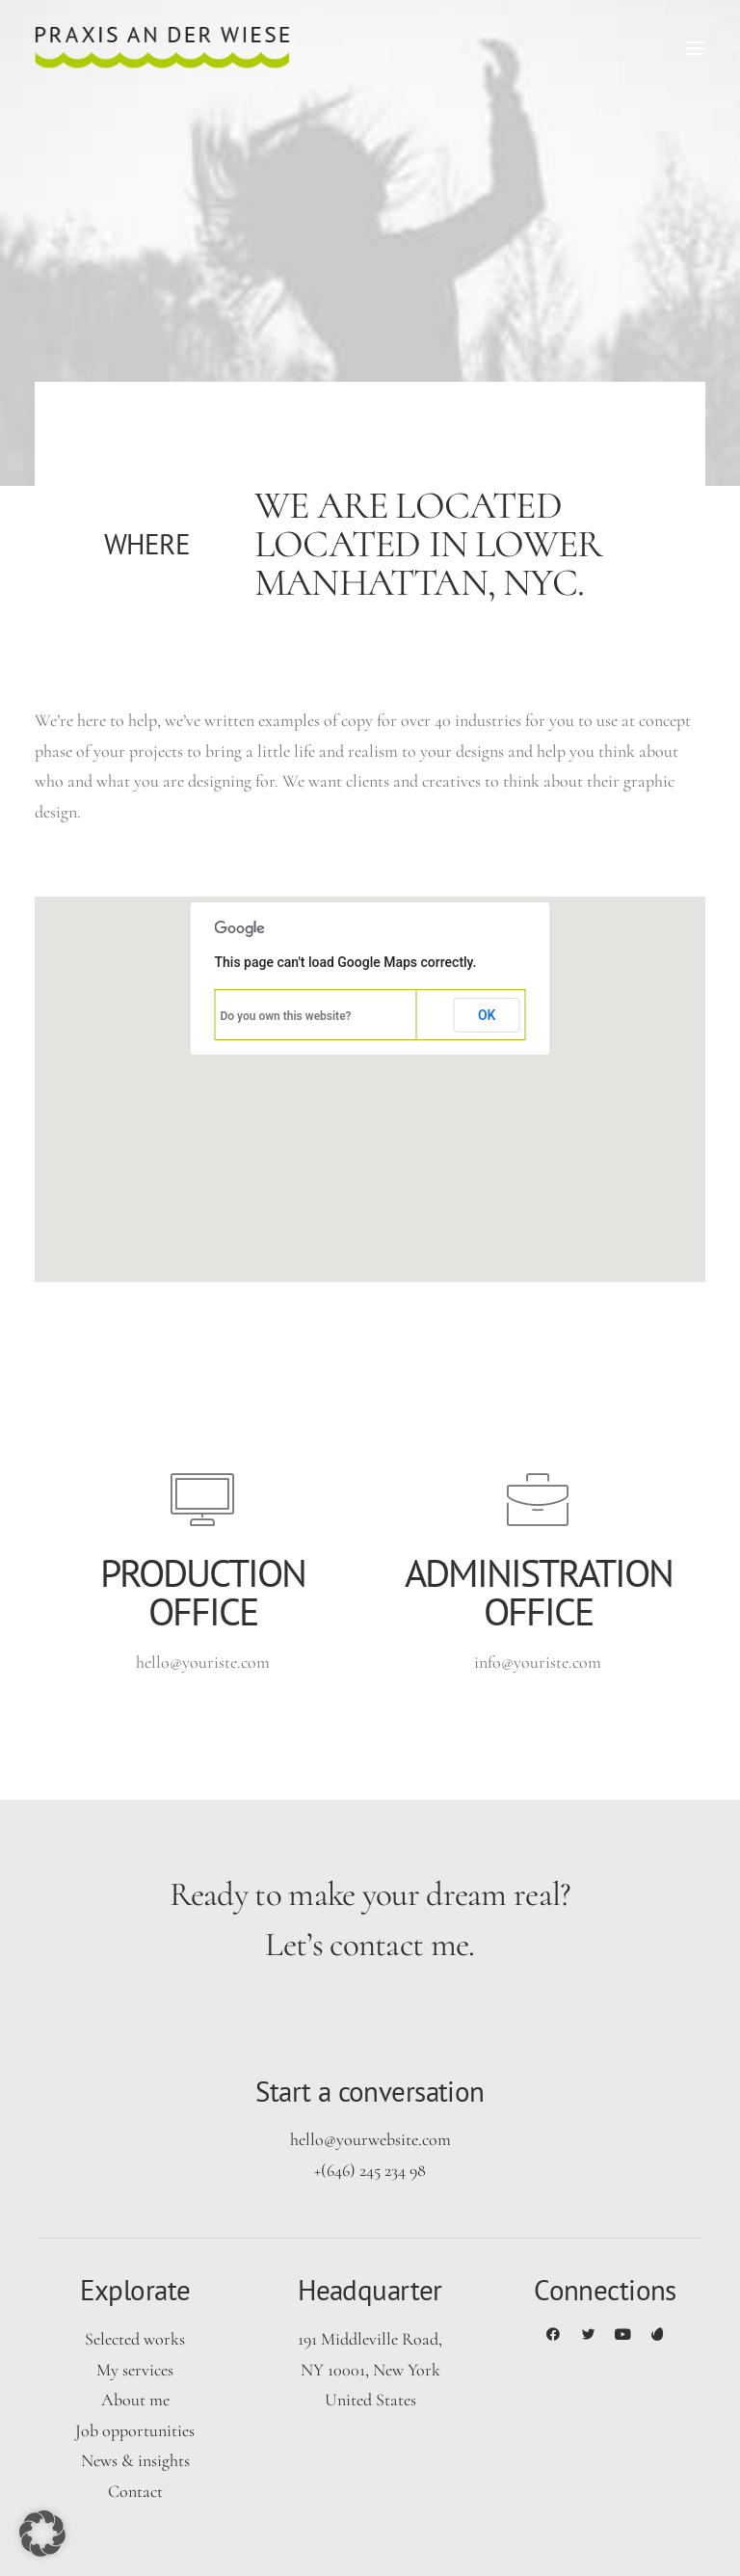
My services (134, 2369)
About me (135, 2399)
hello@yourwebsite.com (370, 2139)
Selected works (135, 2338)
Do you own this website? (286, 1016)
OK (487, 1015)
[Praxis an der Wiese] (162, 48)
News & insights (135, 2460)
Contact (135, 2491)
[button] (695, 48)
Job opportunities (135, 2430)
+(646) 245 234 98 (370, 2170)
